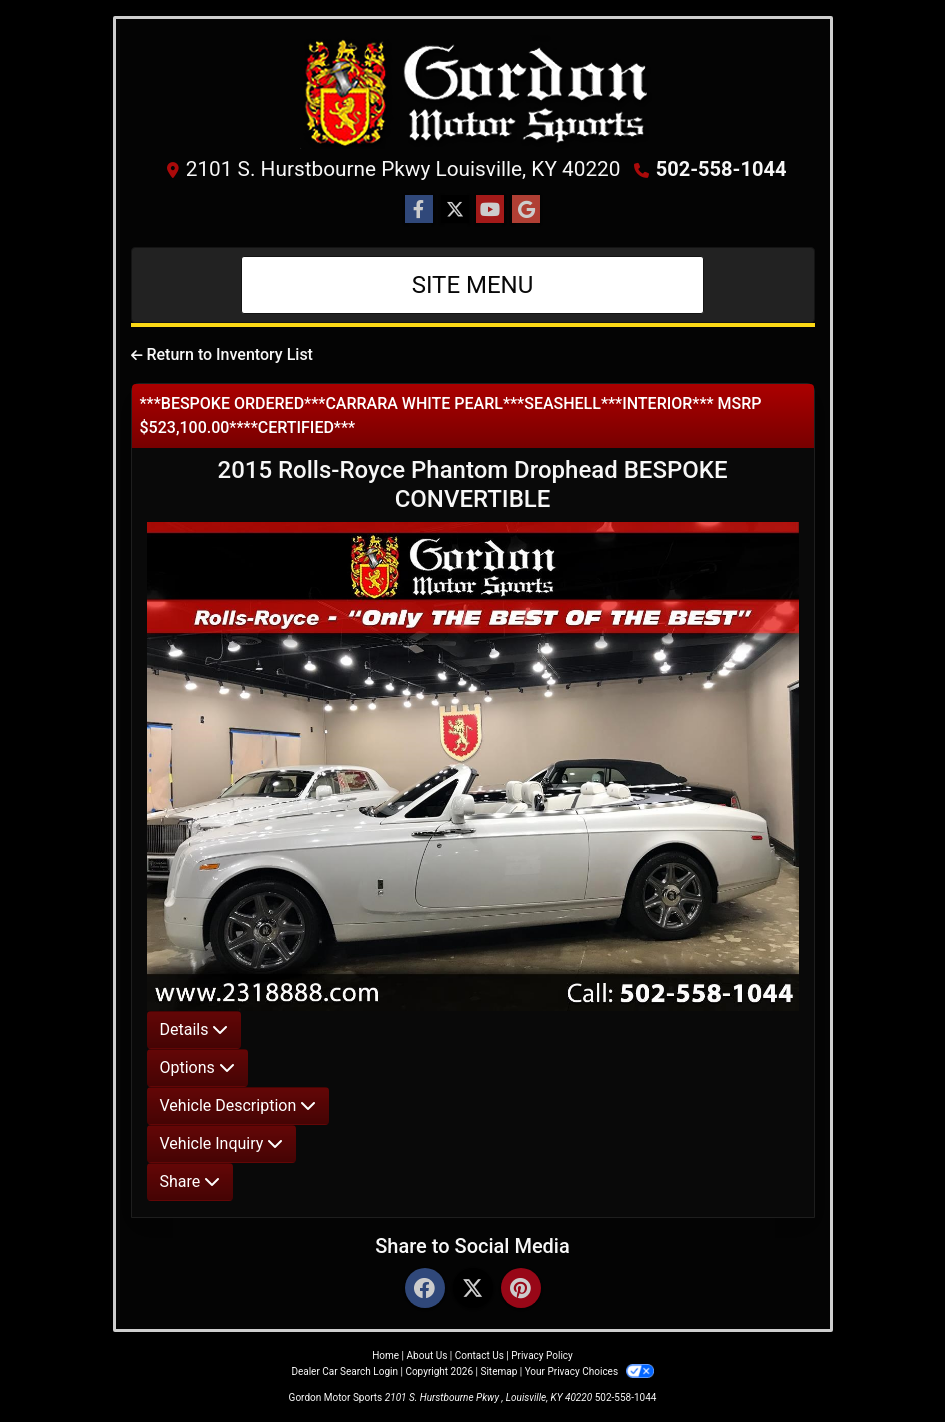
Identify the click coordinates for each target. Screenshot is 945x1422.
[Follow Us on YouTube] (490, 210)
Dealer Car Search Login (344, 1371)
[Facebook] (425, 1289)
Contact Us (479, 1355)
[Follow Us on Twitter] (455, 210)
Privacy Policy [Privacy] (542, 1355)
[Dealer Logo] (472, 92)
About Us (427, 1355)
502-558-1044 (721, 169)
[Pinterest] (521, 1289)
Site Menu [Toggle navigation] (473, 285)
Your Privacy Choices (589, 1371)
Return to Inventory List (222, 354)
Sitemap (498, 1371)
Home (385, 1355)
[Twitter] (473, 1289)
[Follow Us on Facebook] (419, 210)
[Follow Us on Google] (526, 210)
